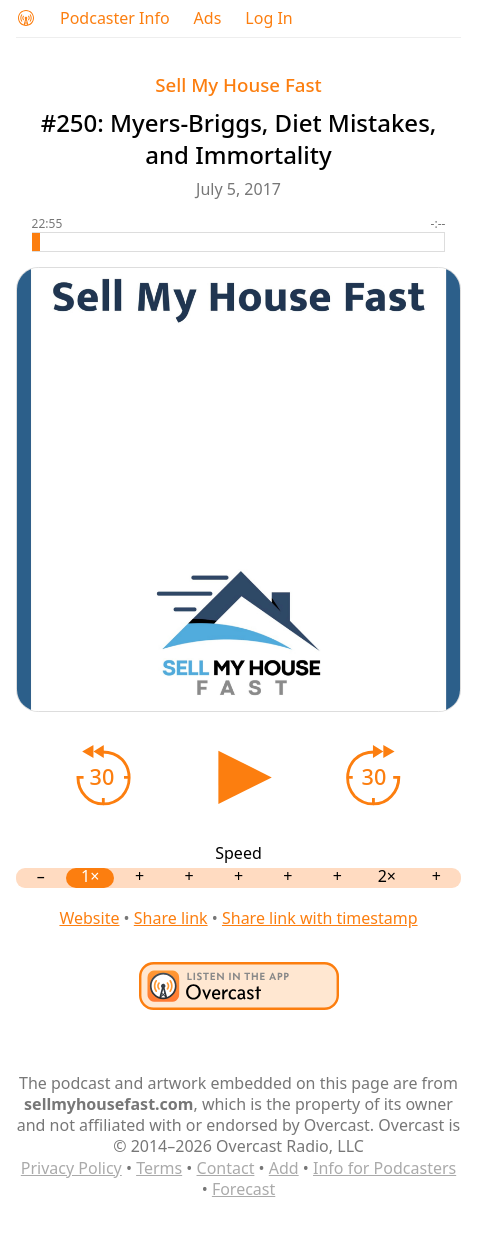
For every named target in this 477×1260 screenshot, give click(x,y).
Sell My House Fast (238, 84)
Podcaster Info (115, 18)
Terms (159, 1168)
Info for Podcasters (384, 1168)
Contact (226, 1168)
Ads (208, 18)
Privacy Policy (71, 1168)
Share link (171, 918)
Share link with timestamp (320, 918)
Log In (268, 18)
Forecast (243, 1189)
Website (89, 918)
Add (284, 1168)
